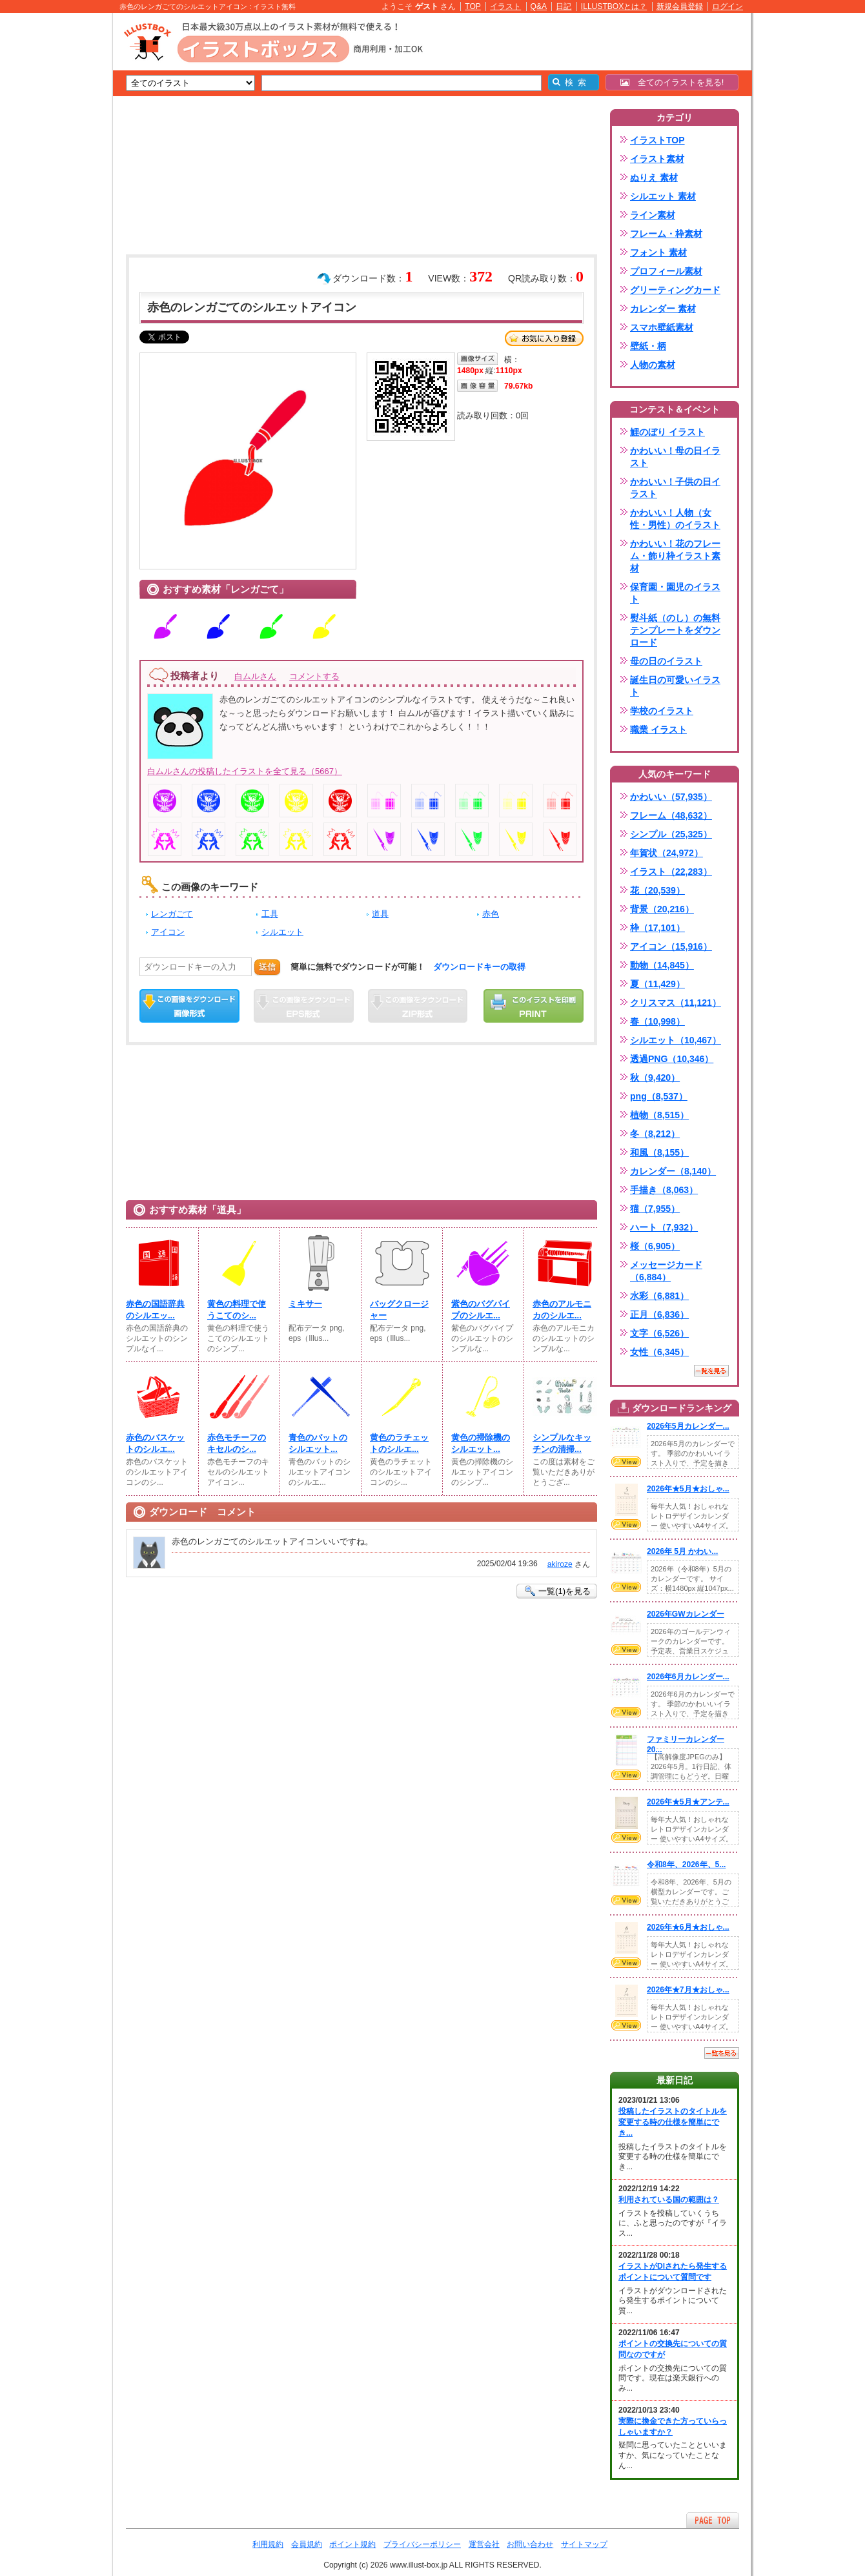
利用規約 (267, 2544)
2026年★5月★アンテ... (688, 1801)
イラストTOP (657, 140)
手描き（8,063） (664, 1190)
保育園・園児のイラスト (675, 593)
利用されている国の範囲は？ (668, 2199)
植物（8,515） (659, 1115)
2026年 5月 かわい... (682, 1551)
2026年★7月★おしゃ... (688, 1989)
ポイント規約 (352, 2544)
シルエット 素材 (663, 196)
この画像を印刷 (533, 1006)
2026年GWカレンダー (685, 1614)
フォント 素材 (658, 252)
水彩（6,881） (659, 1296)
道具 (380, 914)
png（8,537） (658, 1096)
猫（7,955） (655, 1208)
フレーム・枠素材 (666, 234)
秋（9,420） (655, 1077)
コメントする (314, 676)
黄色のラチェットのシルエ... (399, 1443)
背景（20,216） (662, 909)
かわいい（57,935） (671, 797)
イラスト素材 (657, 159)
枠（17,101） (657, 928)
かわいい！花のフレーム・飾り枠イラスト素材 (675, 555)
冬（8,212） (655, 1134)
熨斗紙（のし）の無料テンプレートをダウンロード (675, 630)
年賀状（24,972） (666, 853)
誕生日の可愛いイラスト (675, 686)
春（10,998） (657, 1021)
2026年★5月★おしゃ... (688, 1488)
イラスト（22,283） (671, 871)
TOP (473, 6)
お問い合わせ (530, 2544)
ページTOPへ (712, 2520)
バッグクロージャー (399, 1309)
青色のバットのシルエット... (318, 1443)
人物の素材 (652, 365)
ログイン (727, 6)
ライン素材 (652, 215)
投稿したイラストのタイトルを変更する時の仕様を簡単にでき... (672, 2122)
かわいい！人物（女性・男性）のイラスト (675, 518)
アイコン (168, 932)
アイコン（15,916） (671, 946)
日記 (563, 6)
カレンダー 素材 (663, 308)
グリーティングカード (675, 290)
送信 (267, 967)
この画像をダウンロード (189, 1006)
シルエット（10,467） (675, 1040)
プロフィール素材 (666, 271)
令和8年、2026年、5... (686, 1864)
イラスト (505, 6)
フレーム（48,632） (671, 815)
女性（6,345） (659, 1352)
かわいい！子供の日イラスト (675, 487)
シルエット (282, 932)
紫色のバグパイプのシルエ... (480, 1309)
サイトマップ (584, 2544)
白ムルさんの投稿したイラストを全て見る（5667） (244, 771)
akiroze (560, 1564)
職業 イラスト (658, 729)
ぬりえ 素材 (654, 177)
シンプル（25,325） (671, 834)
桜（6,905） (655, 1246)
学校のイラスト (661, 711)
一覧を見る (711, 1370)
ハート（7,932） (664, 1227)
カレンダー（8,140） (673, 1171)
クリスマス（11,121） (675, 1002)
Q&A (539, 6)
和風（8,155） (659, 1152)
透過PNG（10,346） (671, 1059)
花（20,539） (657, 890)
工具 (269, 914)
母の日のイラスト (666, 661)
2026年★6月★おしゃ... (688, 1927)
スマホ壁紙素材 (661, 327)
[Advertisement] (51, 213)
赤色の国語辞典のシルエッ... (155, 1309)
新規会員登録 (679, 6)
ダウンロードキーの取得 (479, 967)
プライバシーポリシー (422, 2544)
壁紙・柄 (648, 346)
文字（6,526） (659, 1333)
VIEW (626, 1462)
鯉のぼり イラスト (667, 432)
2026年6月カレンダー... (688, 1676)
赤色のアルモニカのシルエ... (562, 1309)
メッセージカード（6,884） (666, 1271)
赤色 (490, 914)
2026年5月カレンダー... (688, 1426)
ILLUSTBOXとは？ (614, 6)
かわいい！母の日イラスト (675, 456)
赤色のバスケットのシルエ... (155, 1443)
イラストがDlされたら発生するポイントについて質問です (672, 2272)
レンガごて (172, 914)
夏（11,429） (657, 984)
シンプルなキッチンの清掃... (562, 1443)
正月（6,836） (659, 1314)
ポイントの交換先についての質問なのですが (672, 2349)
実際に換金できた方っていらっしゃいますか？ (672, 2427)
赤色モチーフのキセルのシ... (236, 1443)
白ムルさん (255, 676)
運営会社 (484, 2544)
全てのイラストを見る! (672, 82)
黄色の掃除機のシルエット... (480, 1443)
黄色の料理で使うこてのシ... (236, 1309)
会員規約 (306, 2544)
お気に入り (544, 338)
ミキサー (305, 1304)
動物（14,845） (662, 965)
